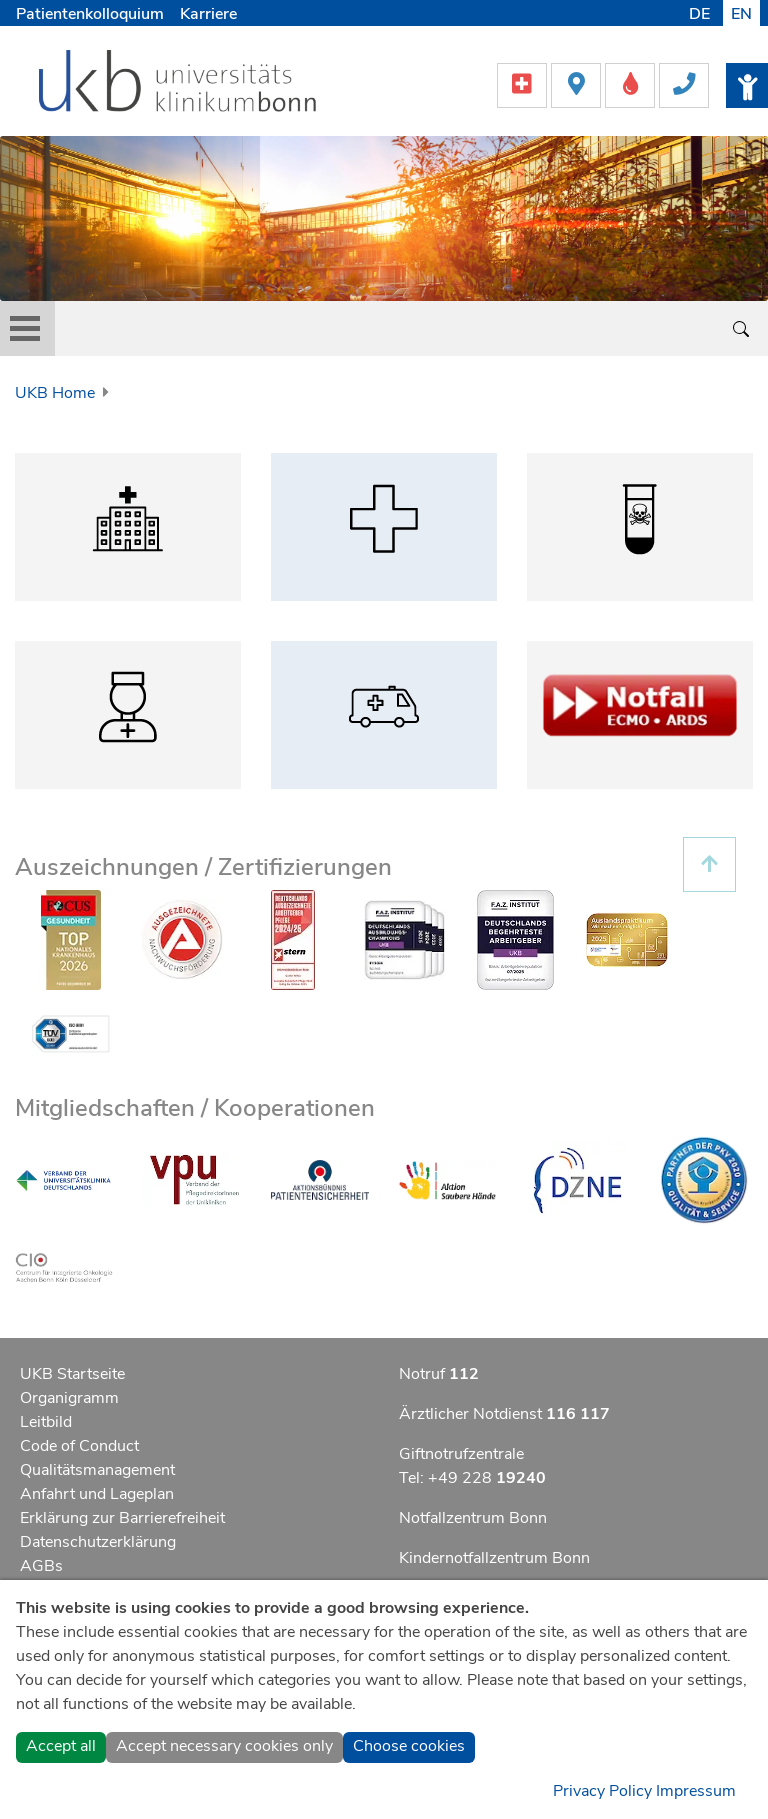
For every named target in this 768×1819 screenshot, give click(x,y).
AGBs (41, 1566)
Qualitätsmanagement (97, 1470)
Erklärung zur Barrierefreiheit (122, 1518)
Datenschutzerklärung (98, 1542)
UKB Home (55, 393)
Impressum (696, 1791)
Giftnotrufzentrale (461, 1454)
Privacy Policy (602, 1791)
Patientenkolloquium (90, 14)
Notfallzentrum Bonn (473, 1518)
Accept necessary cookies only (224, 1746)
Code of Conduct (79, 1446)
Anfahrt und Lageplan (97, 1494)
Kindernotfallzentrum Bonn (494, 1558)
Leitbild (46, 1422)
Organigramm (69, 1398)
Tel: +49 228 (472, 1478)
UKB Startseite (72, 1374)
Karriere (208, 14)
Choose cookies (409, 1746)
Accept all (61, 1746)
